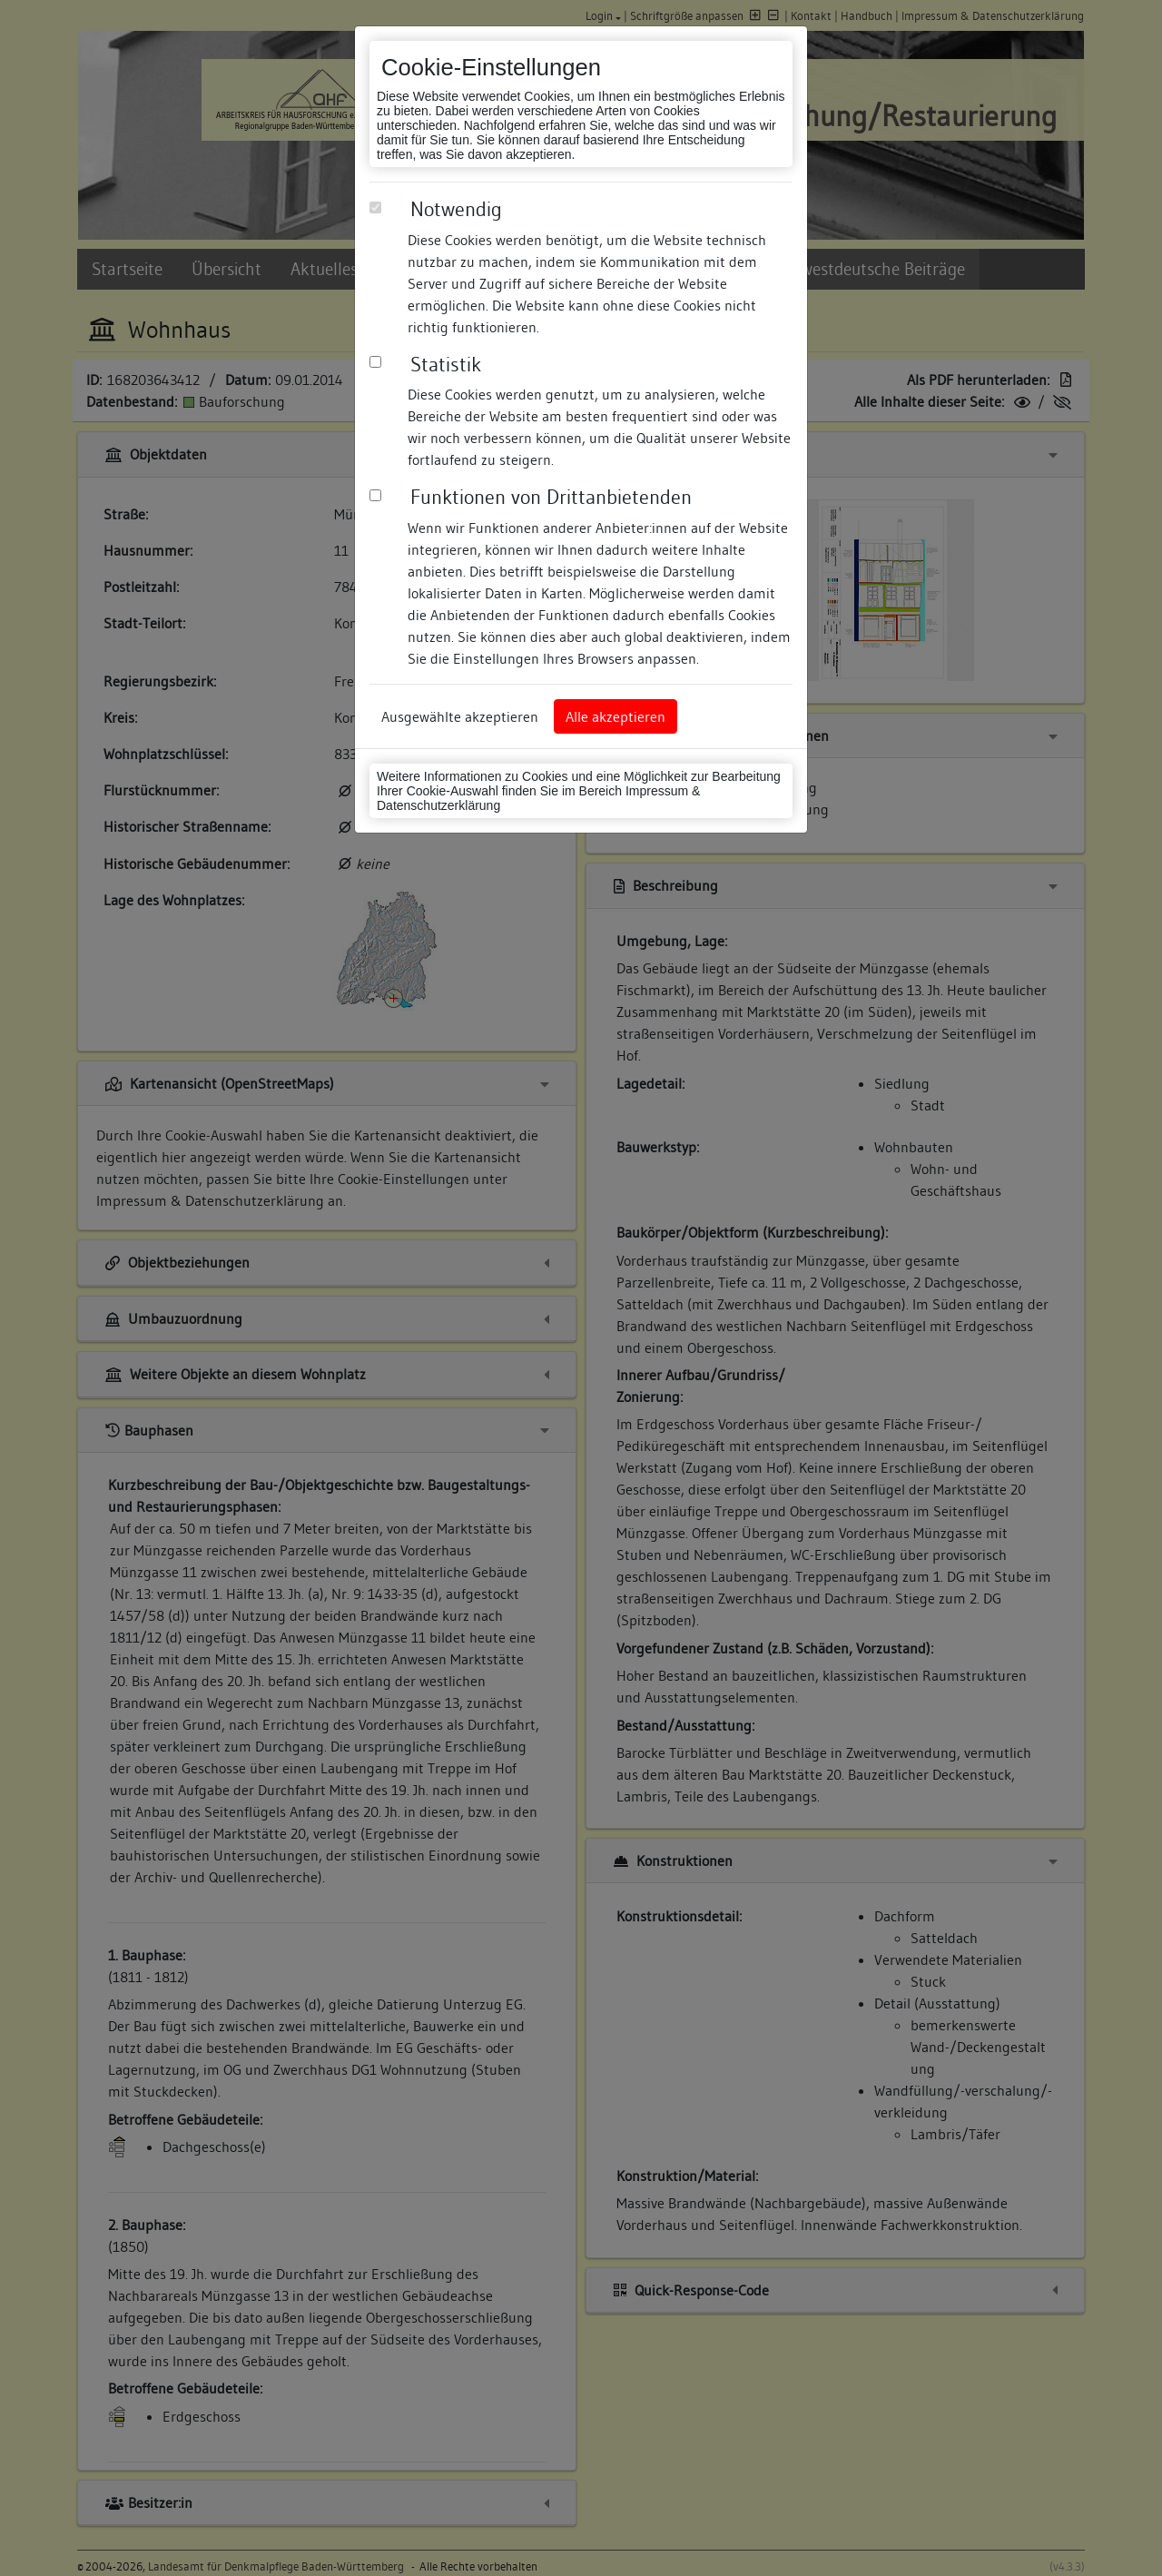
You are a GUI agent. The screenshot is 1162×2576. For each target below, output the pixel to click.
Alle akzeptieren (615, 716)
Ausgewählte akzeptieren (459, 716)
